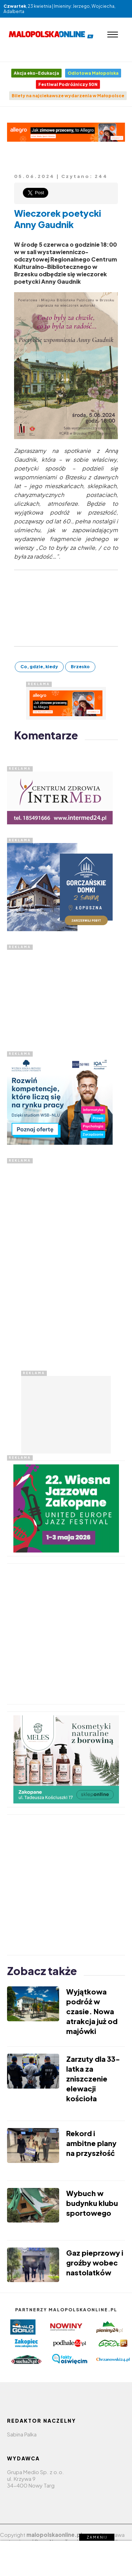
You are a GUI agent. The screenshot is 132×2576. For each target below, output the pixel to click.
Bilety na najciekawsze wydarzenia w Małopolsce (68, 95)
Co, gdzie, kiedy (39, 666)
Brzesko (80, 666)
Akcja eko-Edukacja (36, 73)
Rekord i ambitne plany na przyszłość (91, 2143)
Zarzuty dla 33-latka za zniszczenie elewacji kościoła (93, 2078)
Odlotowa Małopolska (93, 73)
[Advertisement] (60, 994)
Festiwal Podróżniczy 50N (68, 84)
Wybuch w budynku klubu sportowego (92, 2203)
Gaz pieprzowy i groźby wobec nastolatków (94, 2262)
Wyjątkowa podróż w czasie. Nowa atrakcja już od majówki (92, 2011)
